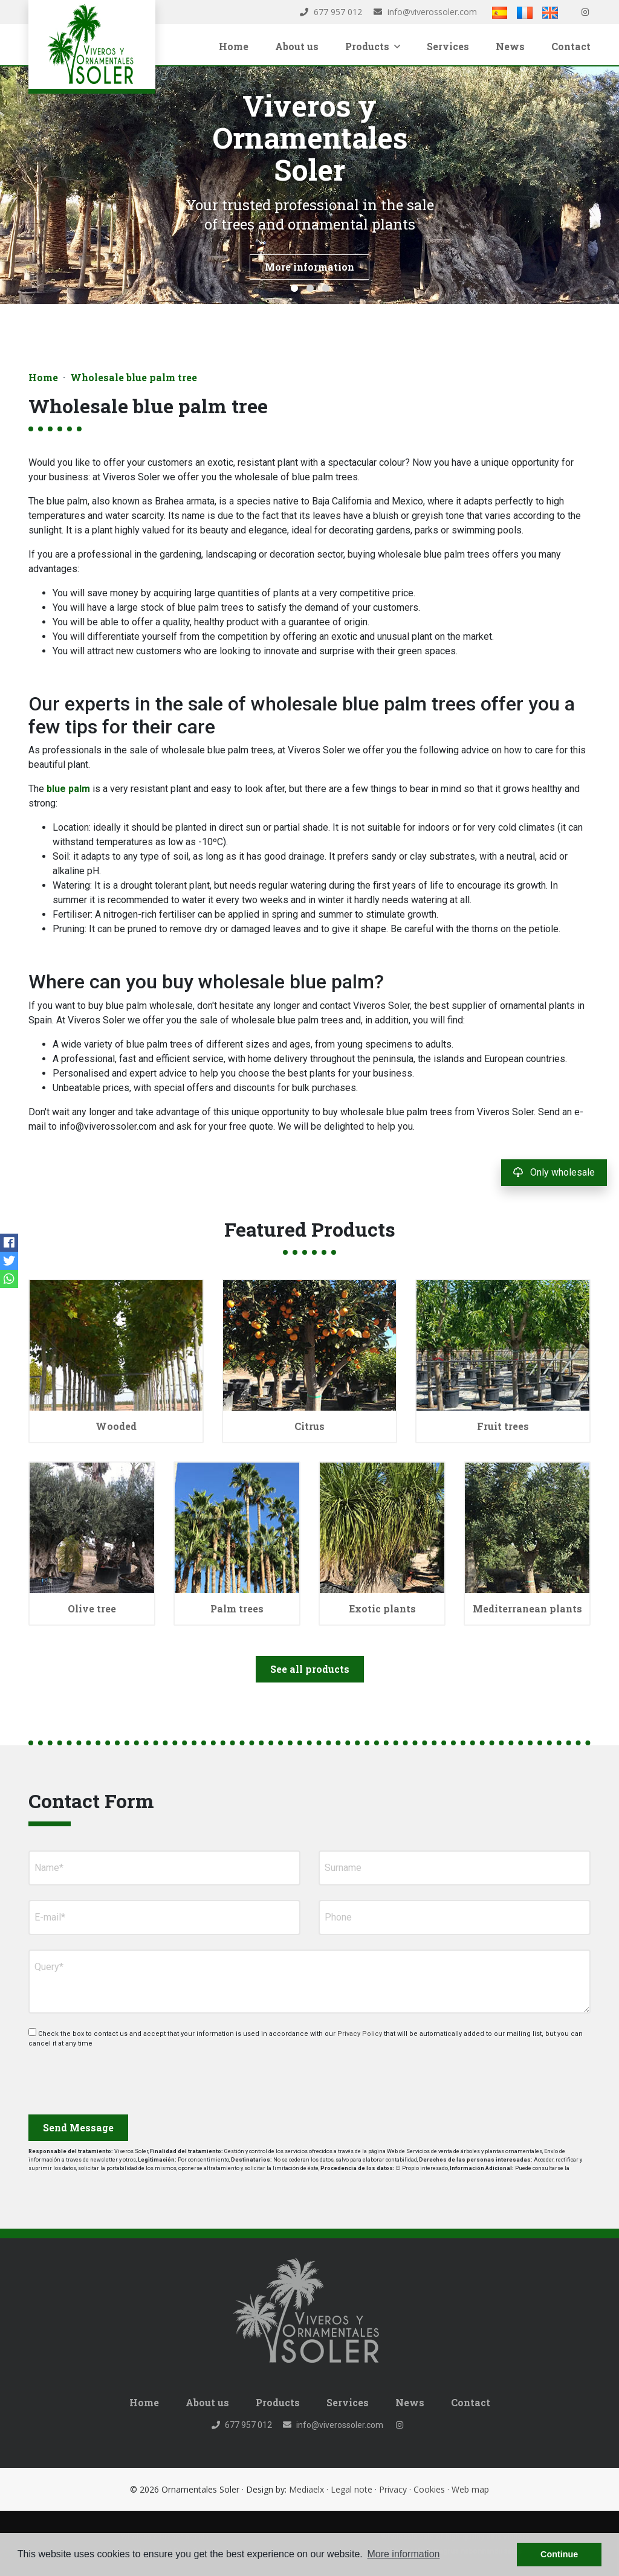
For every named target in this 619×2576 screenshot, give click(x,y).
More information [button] (403, 2554)
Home (233, 46)
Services (448, 46)
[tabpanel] (309, 185)
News (510, 46)
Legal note (351, 2489)
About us (297, 46)
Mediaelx (306, 2489)
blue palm (68, 788)
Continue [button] (559, 2554)
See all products (309, 1669)
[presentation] (92, 2076)
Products (278, 2402)
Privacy (393, 2489)
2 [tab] (310, 288)
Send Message (78, 2127)
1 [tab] (294, 288)
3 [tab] (325, 288)
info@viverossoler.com (425, 12)
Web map (470, 2489)
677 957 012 (331, 12)
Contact (571, 46)
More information (309, 266)
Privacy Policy (358, 2034)
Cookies (429, 2489)
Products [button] (372, 46)
